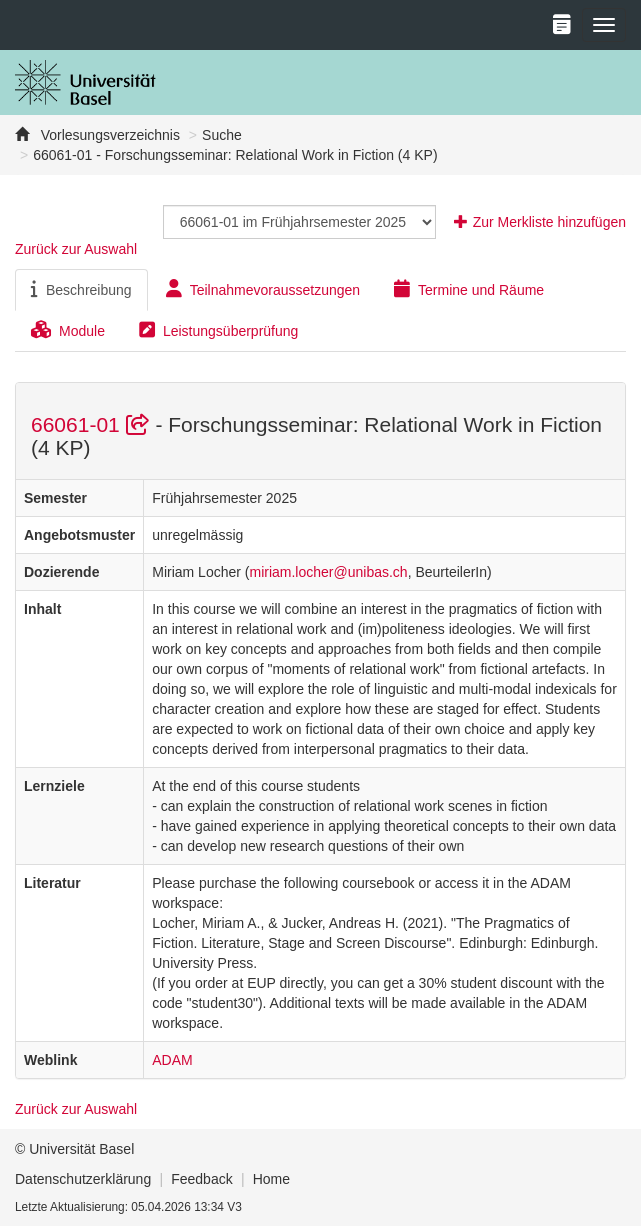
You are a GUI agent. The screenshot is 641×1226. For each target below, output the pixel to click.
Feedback (201, 1179)
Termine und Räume (469, 289)
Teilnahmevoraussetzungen (263, 289)
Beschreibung (81, 289)
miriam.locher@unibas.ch (328, 572)
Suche (222, 135)
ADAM (172, 1060)
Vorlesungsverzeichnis (108, 135)
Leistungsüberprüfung (218, 330)
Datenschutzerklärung (83, 1179)
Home (271, 1179)
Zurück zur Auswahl (76, 249)
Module (68, 330)
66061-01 (93, 424)
